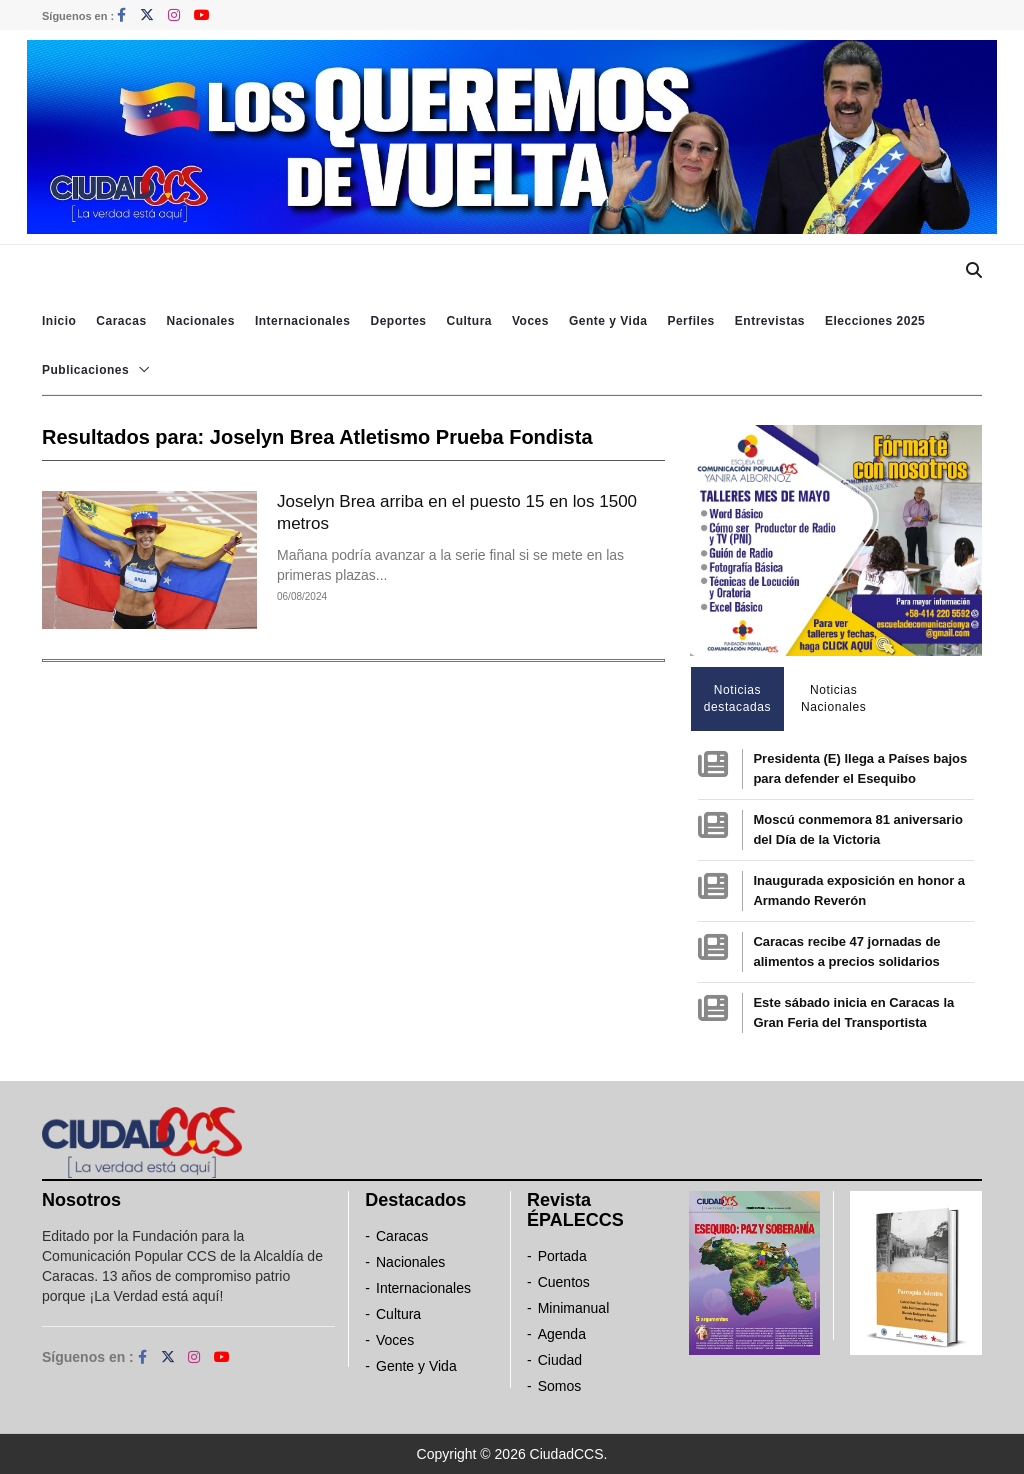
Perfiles (690, 321)
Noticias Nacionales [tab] (833, 698)
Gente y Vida (608, 321)
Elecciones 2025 (875, 321)
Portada (562, 1256)
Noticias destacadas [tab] (737, 698)
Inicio (59, 321)
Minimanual (574, 1308)
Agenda (562, 1334)
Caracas (121, 321)
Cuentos (564, 1282)
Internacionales (303, 321)
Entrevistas (770, 321)
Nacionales (201, 321)
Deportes (398, 321)
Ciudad (560, 1360)
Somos (560, 1386)
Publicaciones (85, 370)
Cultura (469, 321)
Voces (530, 321)
